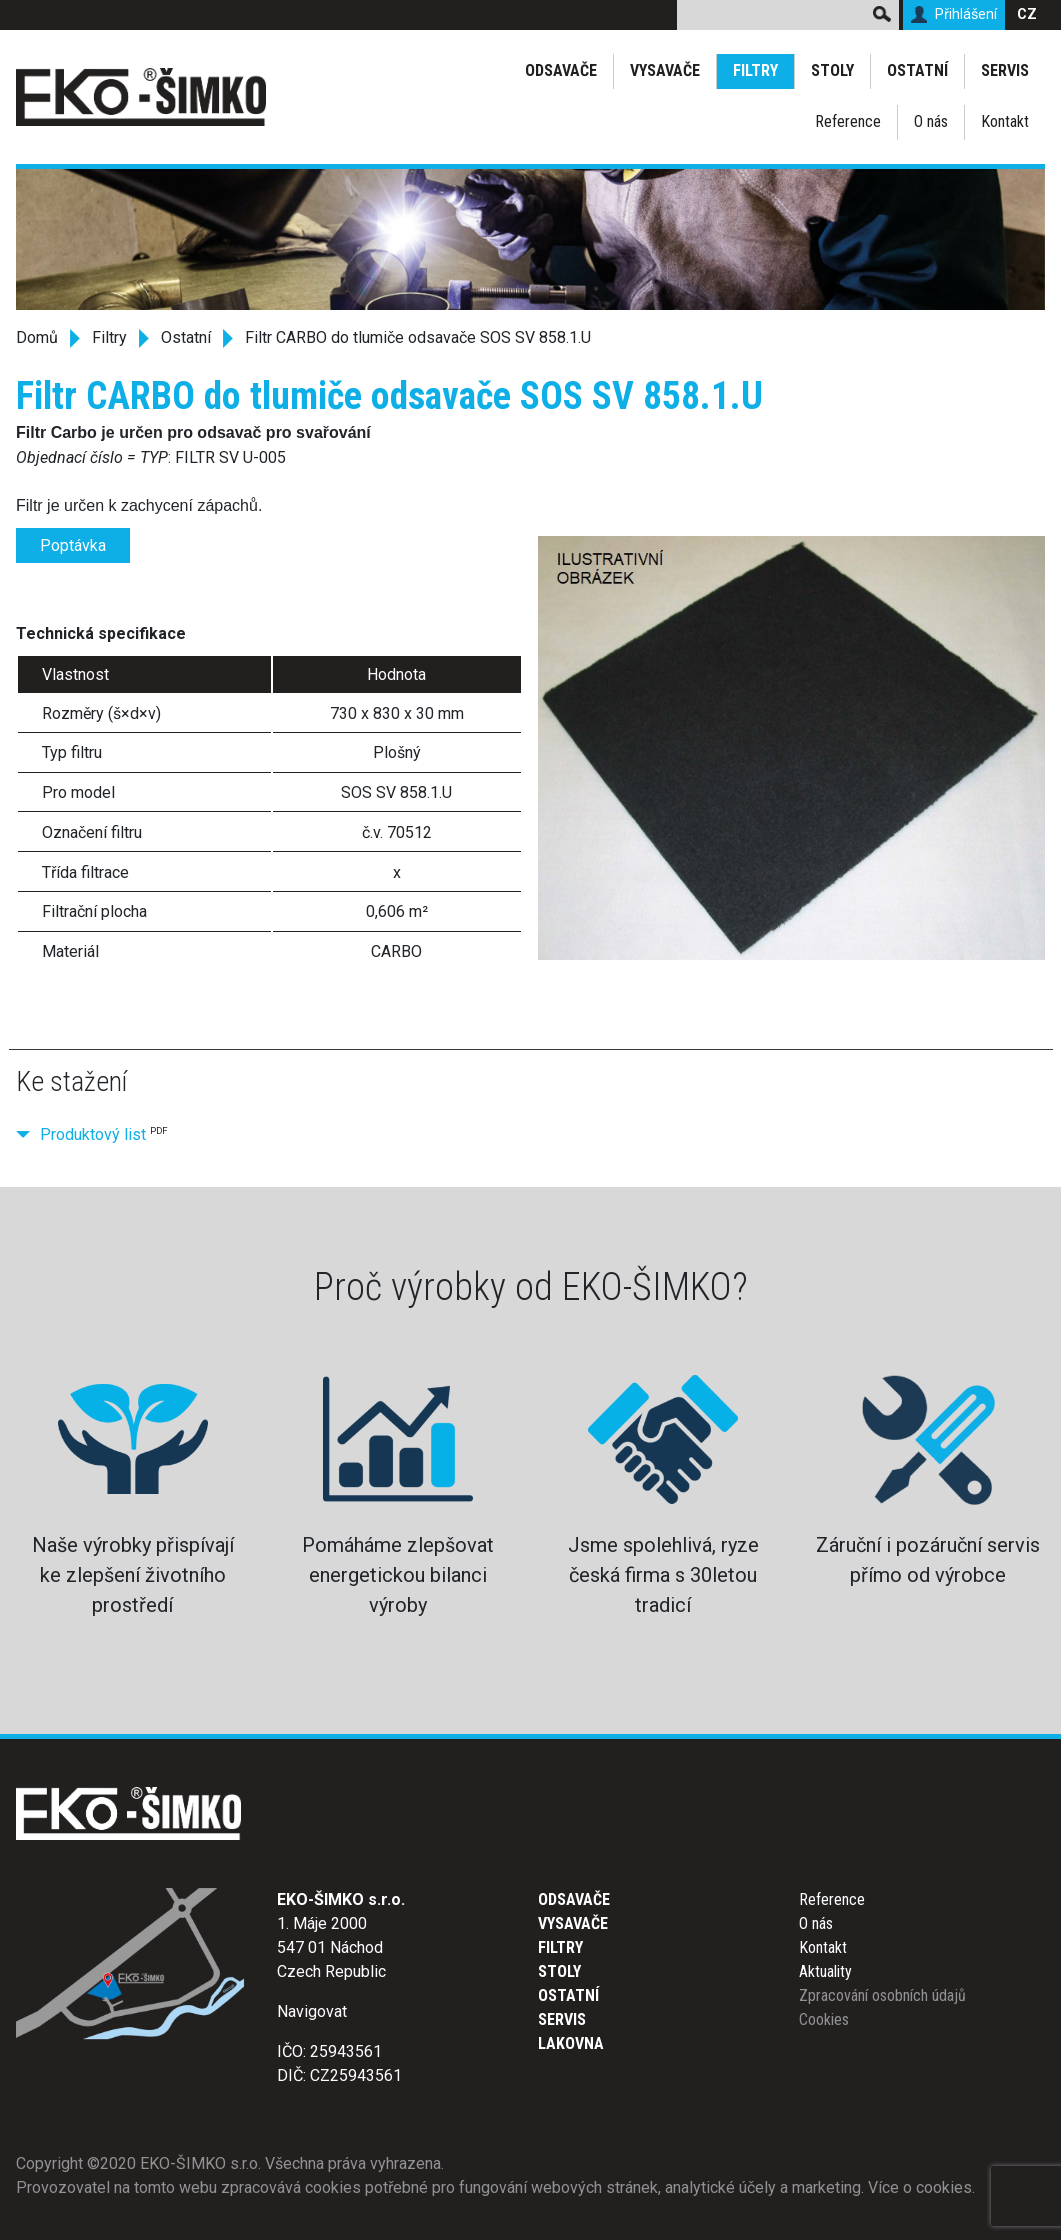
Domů (37, 337)
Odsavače (561, 70)
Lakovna (571, 2043)
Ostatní (917, 70)
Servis (1005, 70)
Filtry (755, 70)
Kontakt (1005, 121)
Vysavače (665, 70)
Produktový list (93, 1134)
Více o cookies (920, 2187)
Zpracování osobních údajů (882, 1995)
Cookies (824, 2019)
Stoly (832, 70)
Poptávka (73, 545)
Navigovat (312, 2011)
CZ (1027, 14)
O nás (931, 121)
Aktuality (825, 1971)
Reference (848, 121)
